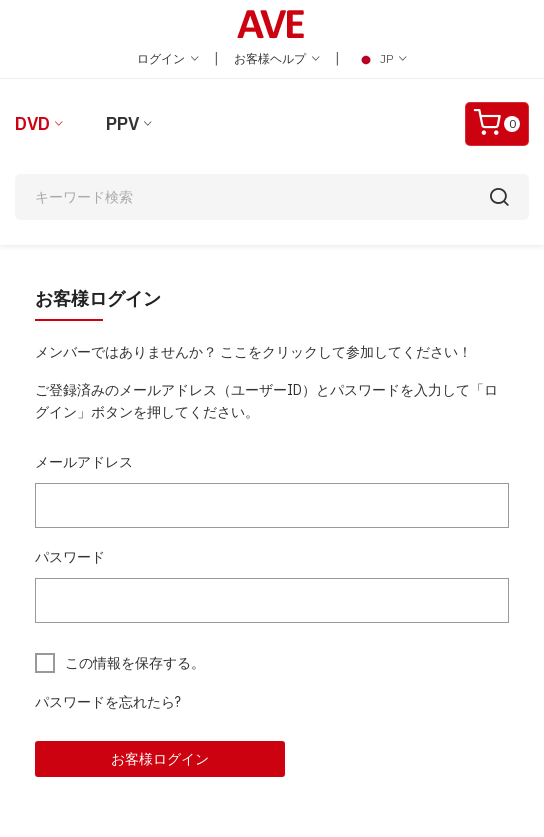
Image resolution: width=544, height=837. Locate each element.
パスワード (70, 557)
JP (381, 59)
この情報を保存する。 (135, 663)
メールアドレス (84, 462)
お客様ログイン (160, 759)
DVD (32, 123)
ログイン (168, 58)
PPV (122, 123)
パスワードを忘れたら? (108, 702)
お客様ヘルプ (277, 58)
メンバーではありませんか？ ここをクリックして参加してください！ (253, 352)
